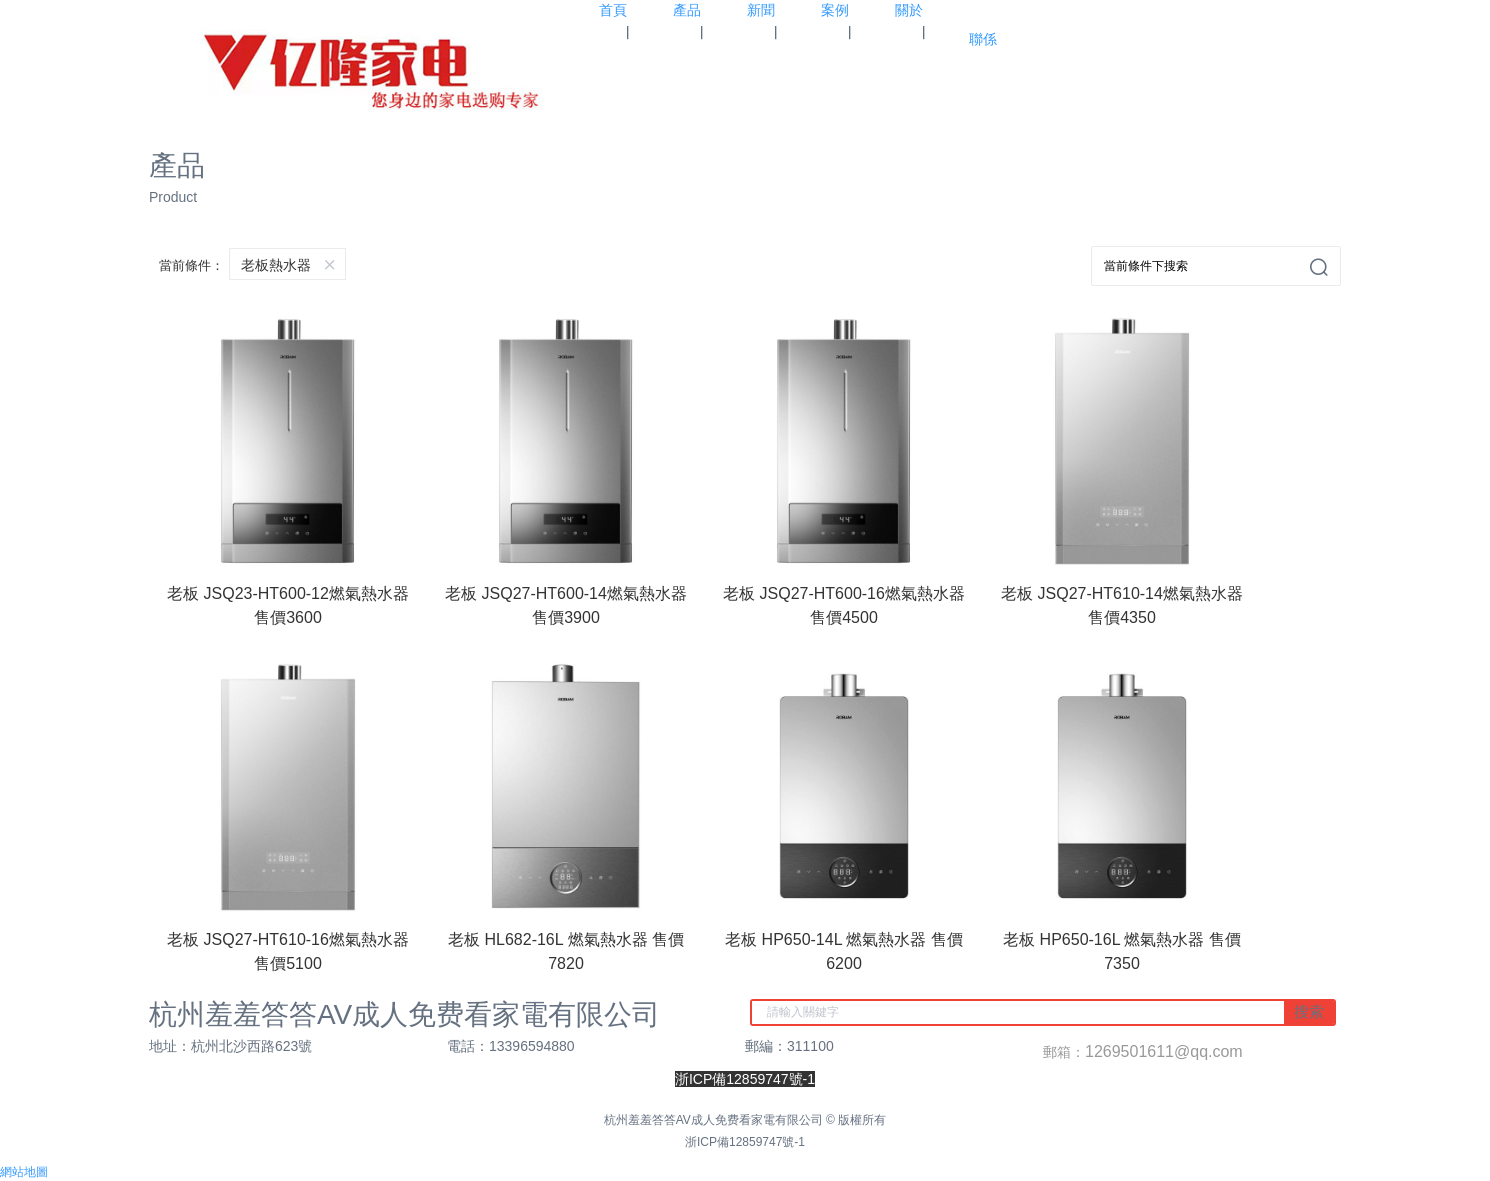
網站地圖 (24, 1172)
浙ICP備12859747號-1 (745, 1142)
